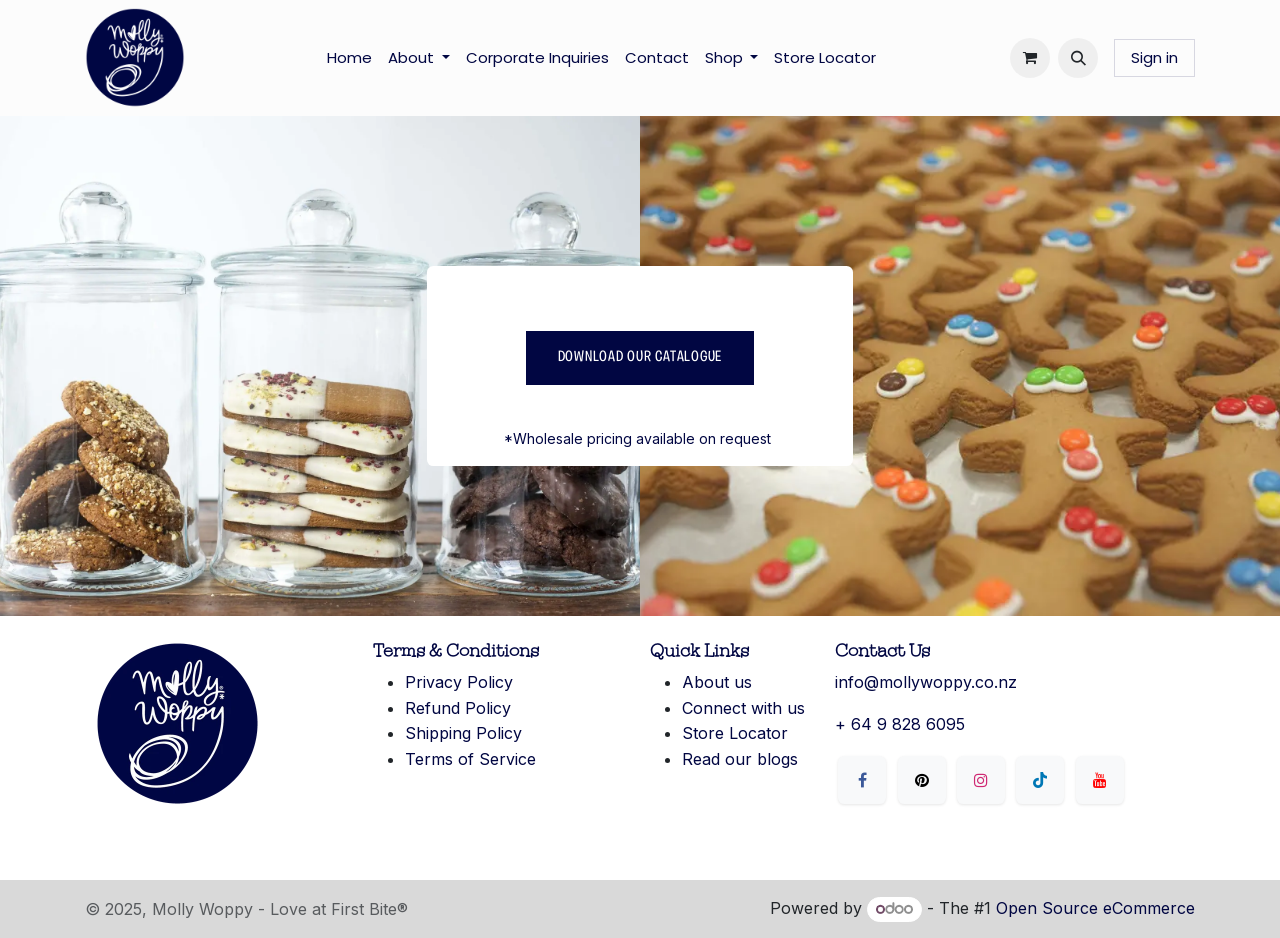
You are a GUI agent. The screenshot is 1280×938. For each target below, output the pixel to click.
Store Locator (735, 733)
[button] (1078, 58)
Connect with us (743, 708)
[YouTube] (1100, 780)
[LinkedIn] (1040, 780)
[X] (922, 780)
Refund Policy (458, 708)
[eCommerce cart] (1030, 58)
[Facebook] (862, 780)
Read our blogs (740, 759)
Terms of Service (470, 759)
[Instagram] (981, 780)
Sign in (1154, 57)
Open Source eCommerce (1095, 908)
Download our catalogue (640, 357)
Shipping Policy (463, 733)
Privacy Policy (459, 682)
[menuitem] (349, 58)
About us (717, 682)
